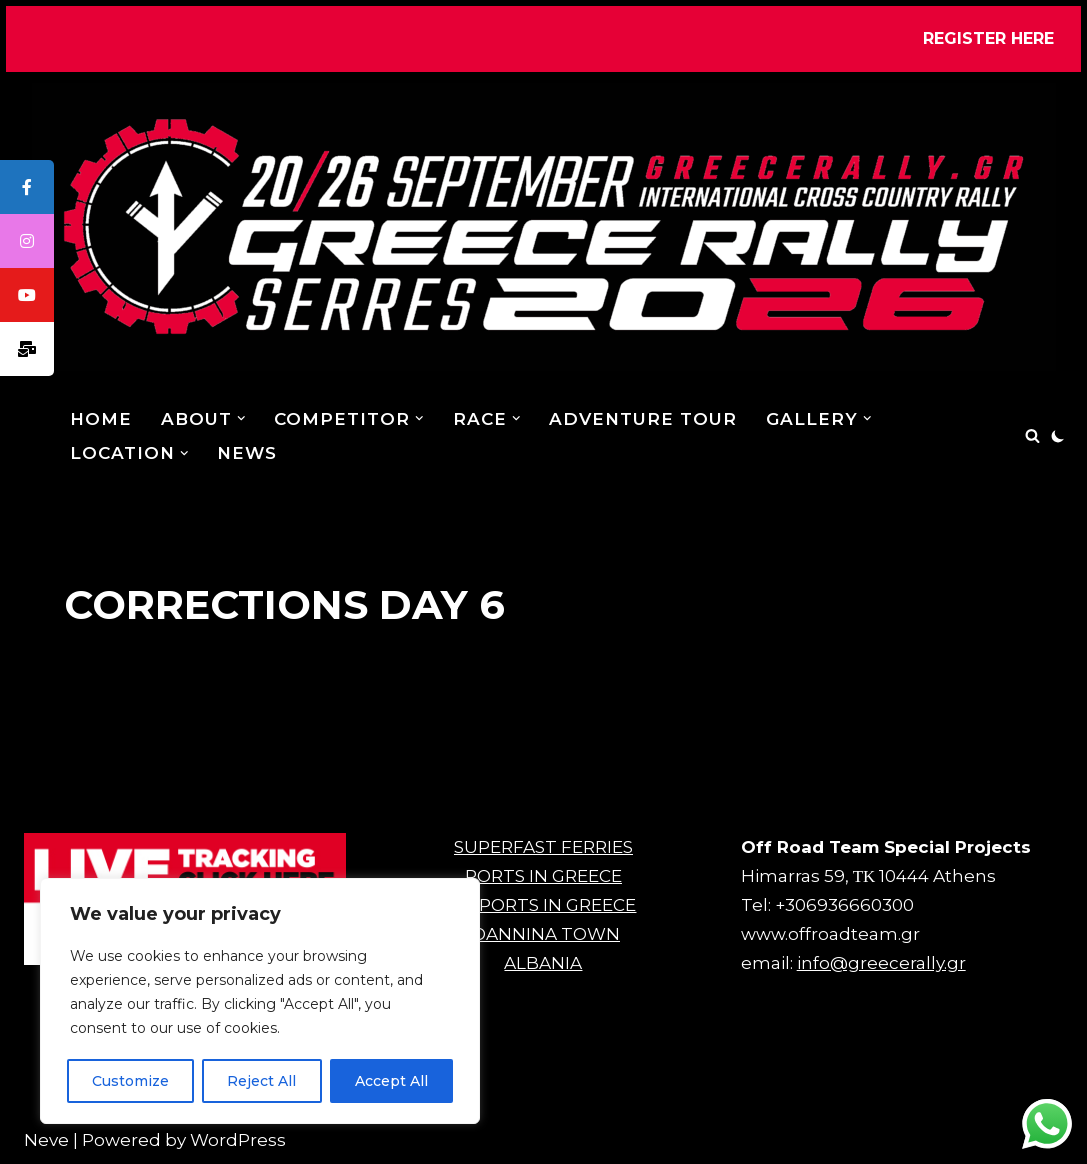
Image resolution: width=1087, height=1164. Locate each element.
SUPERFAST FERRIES (543, 847)
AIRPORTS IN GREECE (543, 905)
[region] (260, 1001)
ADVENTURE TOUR (644, 419)
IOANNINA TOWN (543, 934)
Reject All (261, 1081)
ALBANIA (543, 963)
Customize (130, 1081)
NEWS (248, 453)
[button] (241, 418)
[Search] (1032, 435)
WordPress (238, 1140)
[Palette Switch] (1058, 436)
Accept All (391, 1081)
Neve (46, 1140)
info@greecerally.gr (881, 963)
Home (101, 419)
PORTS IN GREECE (543, 876)
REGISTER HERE (988, 38)
